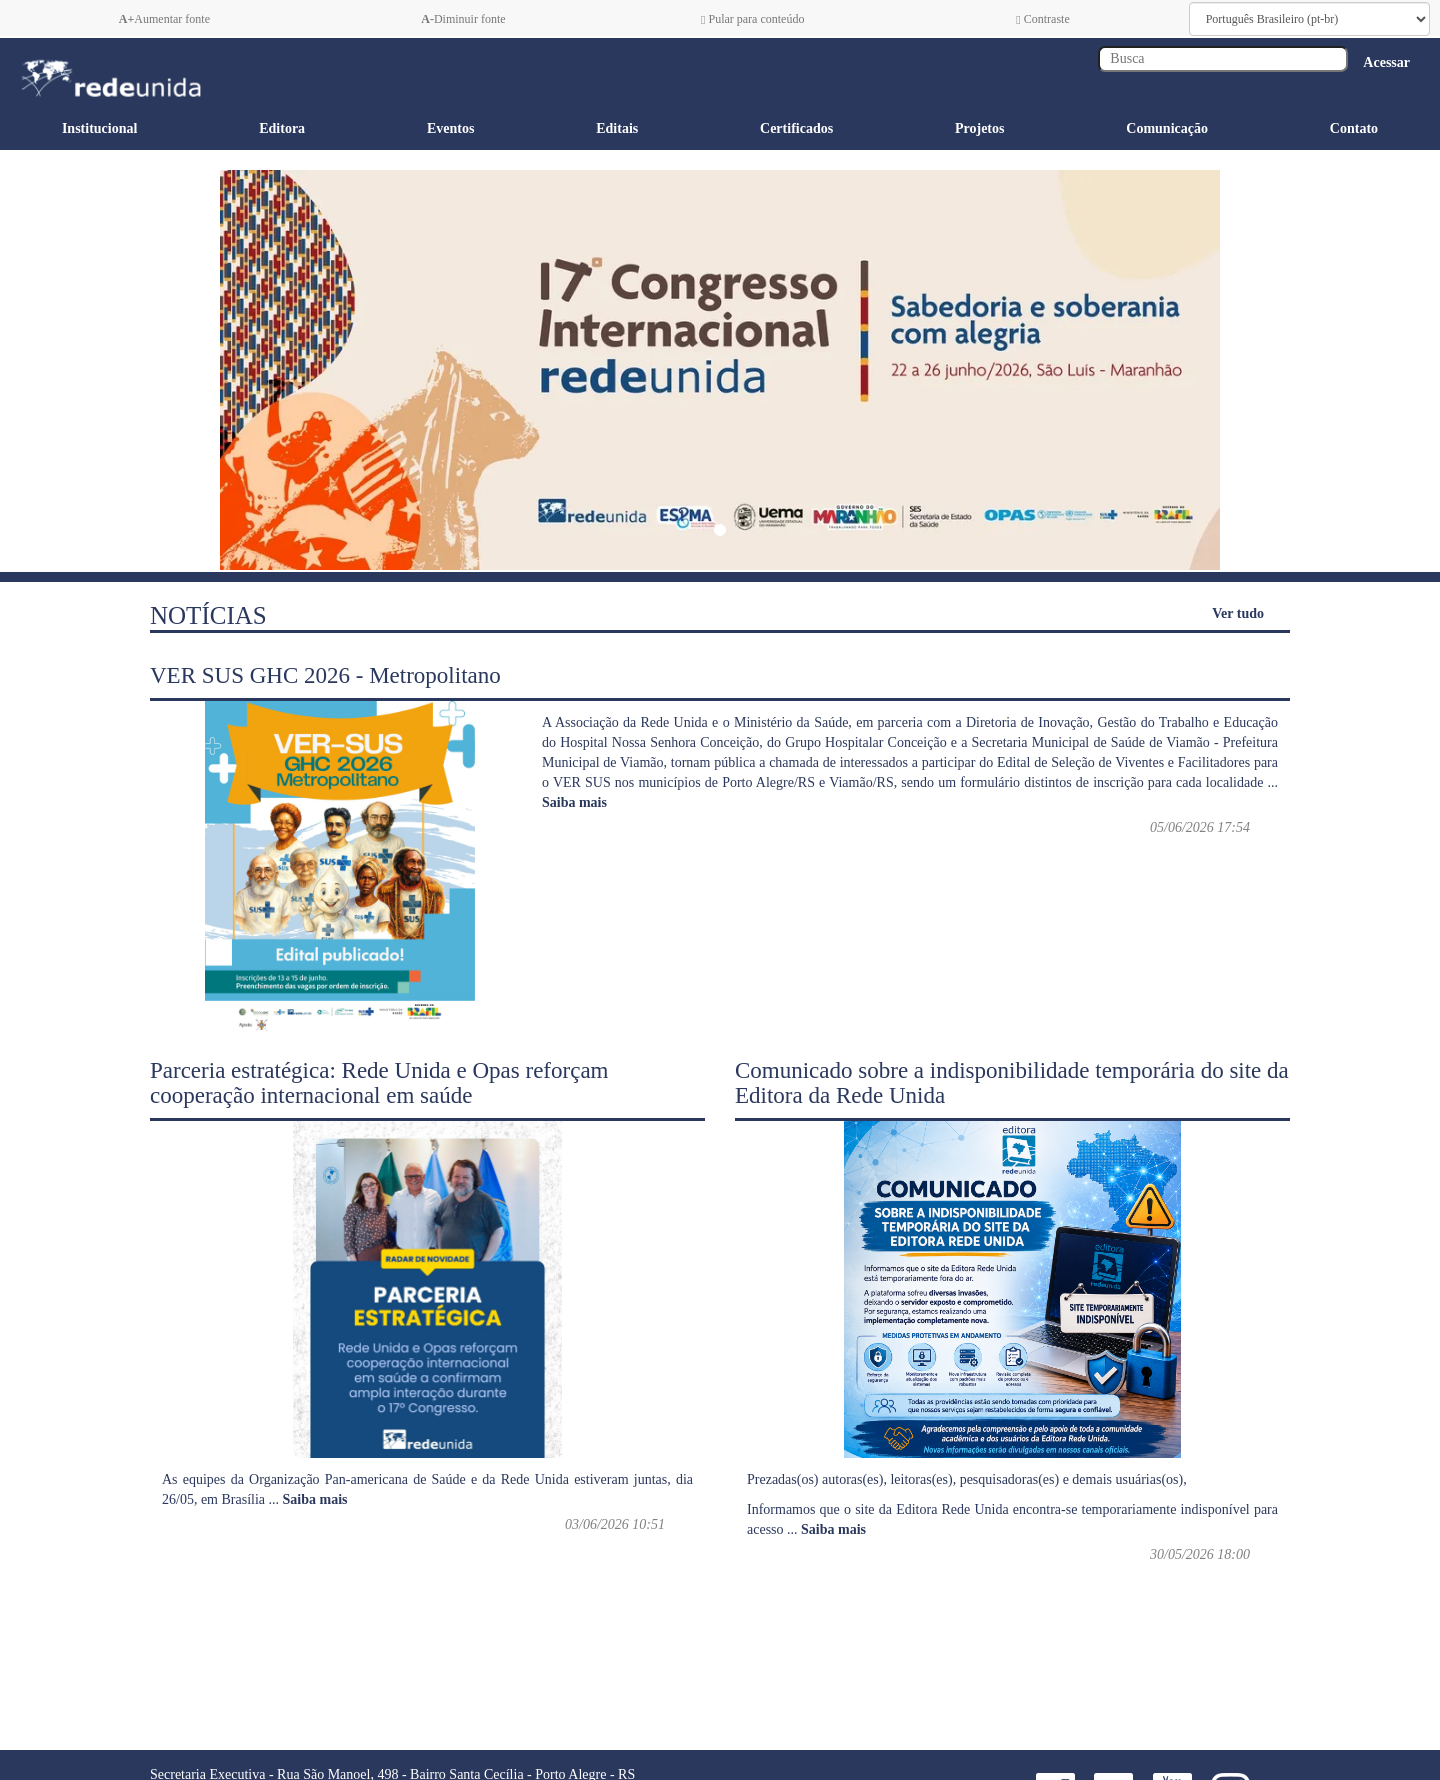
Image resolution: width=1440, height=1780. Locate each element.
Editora (282, 128)
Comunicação (1167, 128)
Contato (1354, 128)
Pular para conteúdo (752, 19)
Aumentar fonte (164, 19)
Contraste (1042, 19)
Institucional (99, 128)
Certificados (796, 128)
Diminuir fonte (463, 19)
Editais (617, 128)
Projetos (980, 128)
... (308, 1499)
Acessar (1386, 62)
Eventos (450, 128)
